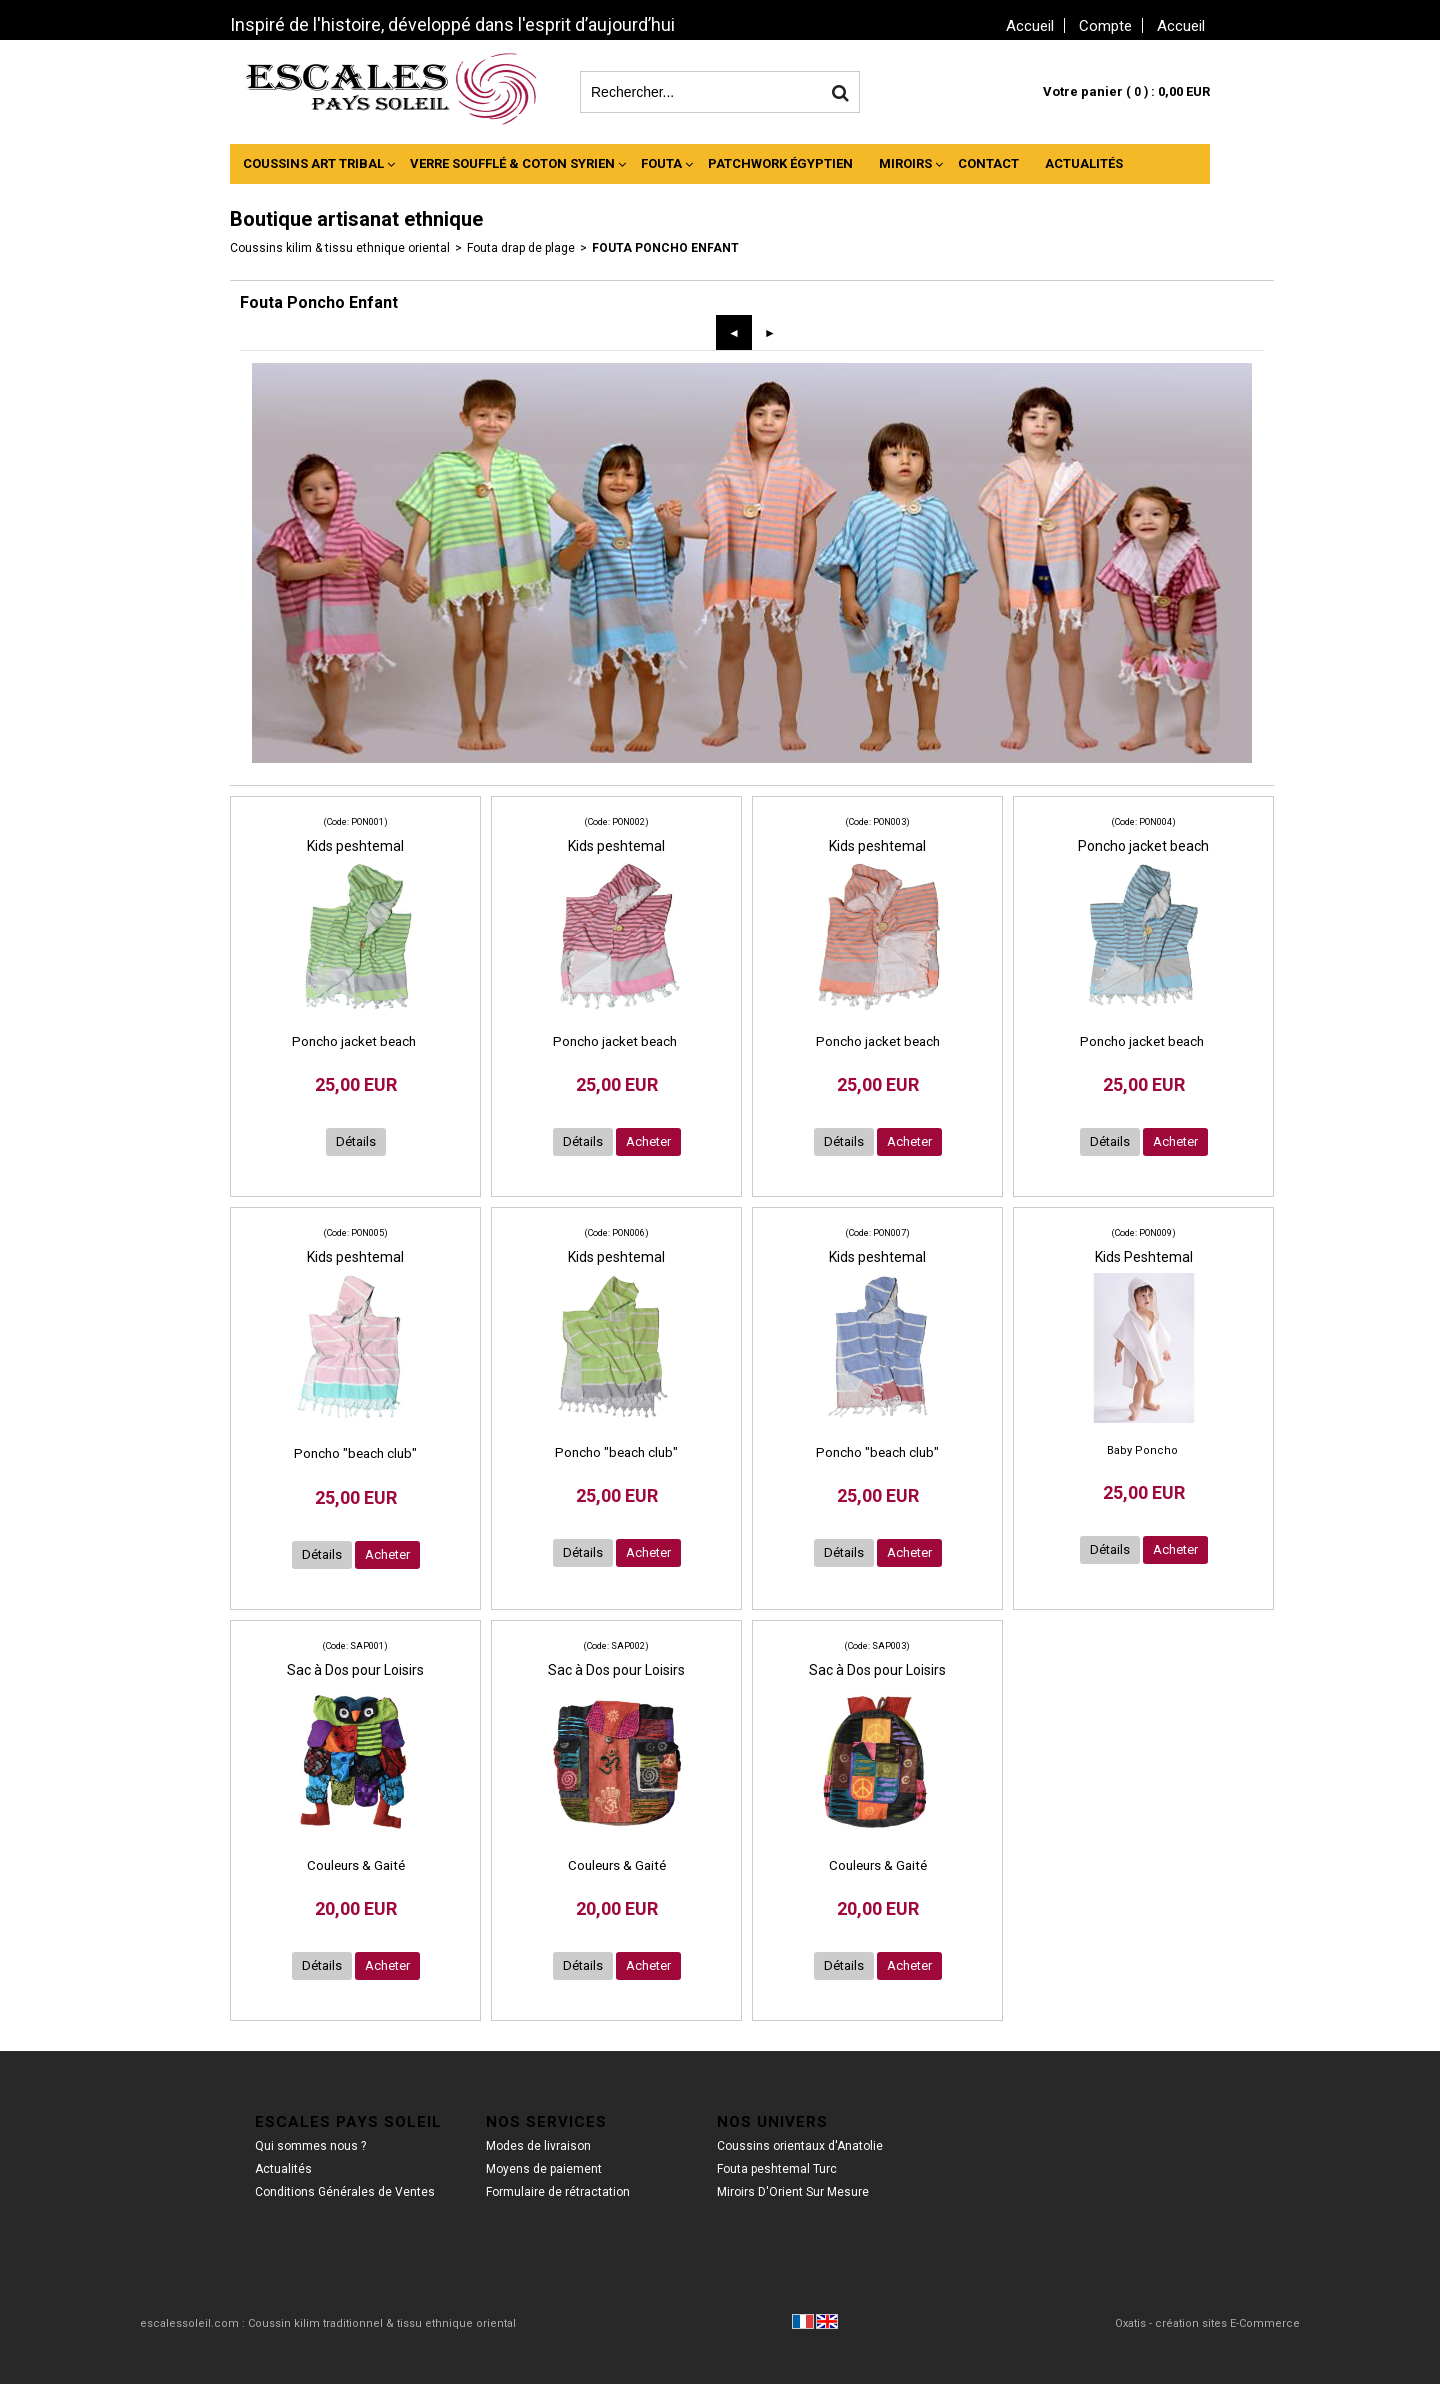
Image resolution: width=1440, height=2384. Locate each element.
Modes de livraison (538, 2146)
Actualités (1084, 163)
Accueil (1181, 26)
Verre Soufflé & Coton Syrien (512, 163)
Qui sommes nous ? (310, 2146)
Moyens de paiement (544, 2169)
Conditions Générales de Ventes (345, 2192)
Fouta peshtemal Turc (777, 2169)
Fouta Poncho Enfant (665, 248)
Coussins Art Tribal (313, 163)
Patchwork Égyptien (780, 163)
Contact (988, 163)
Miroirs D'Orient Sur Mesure (793, 2192)
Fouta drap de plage (521, 248)
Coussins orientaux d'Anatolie (800, 2146)
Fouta (661, 163)
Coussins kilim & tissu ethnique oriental (340, 248)
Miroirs (905, 163)
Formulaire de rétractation (558, 2192)
